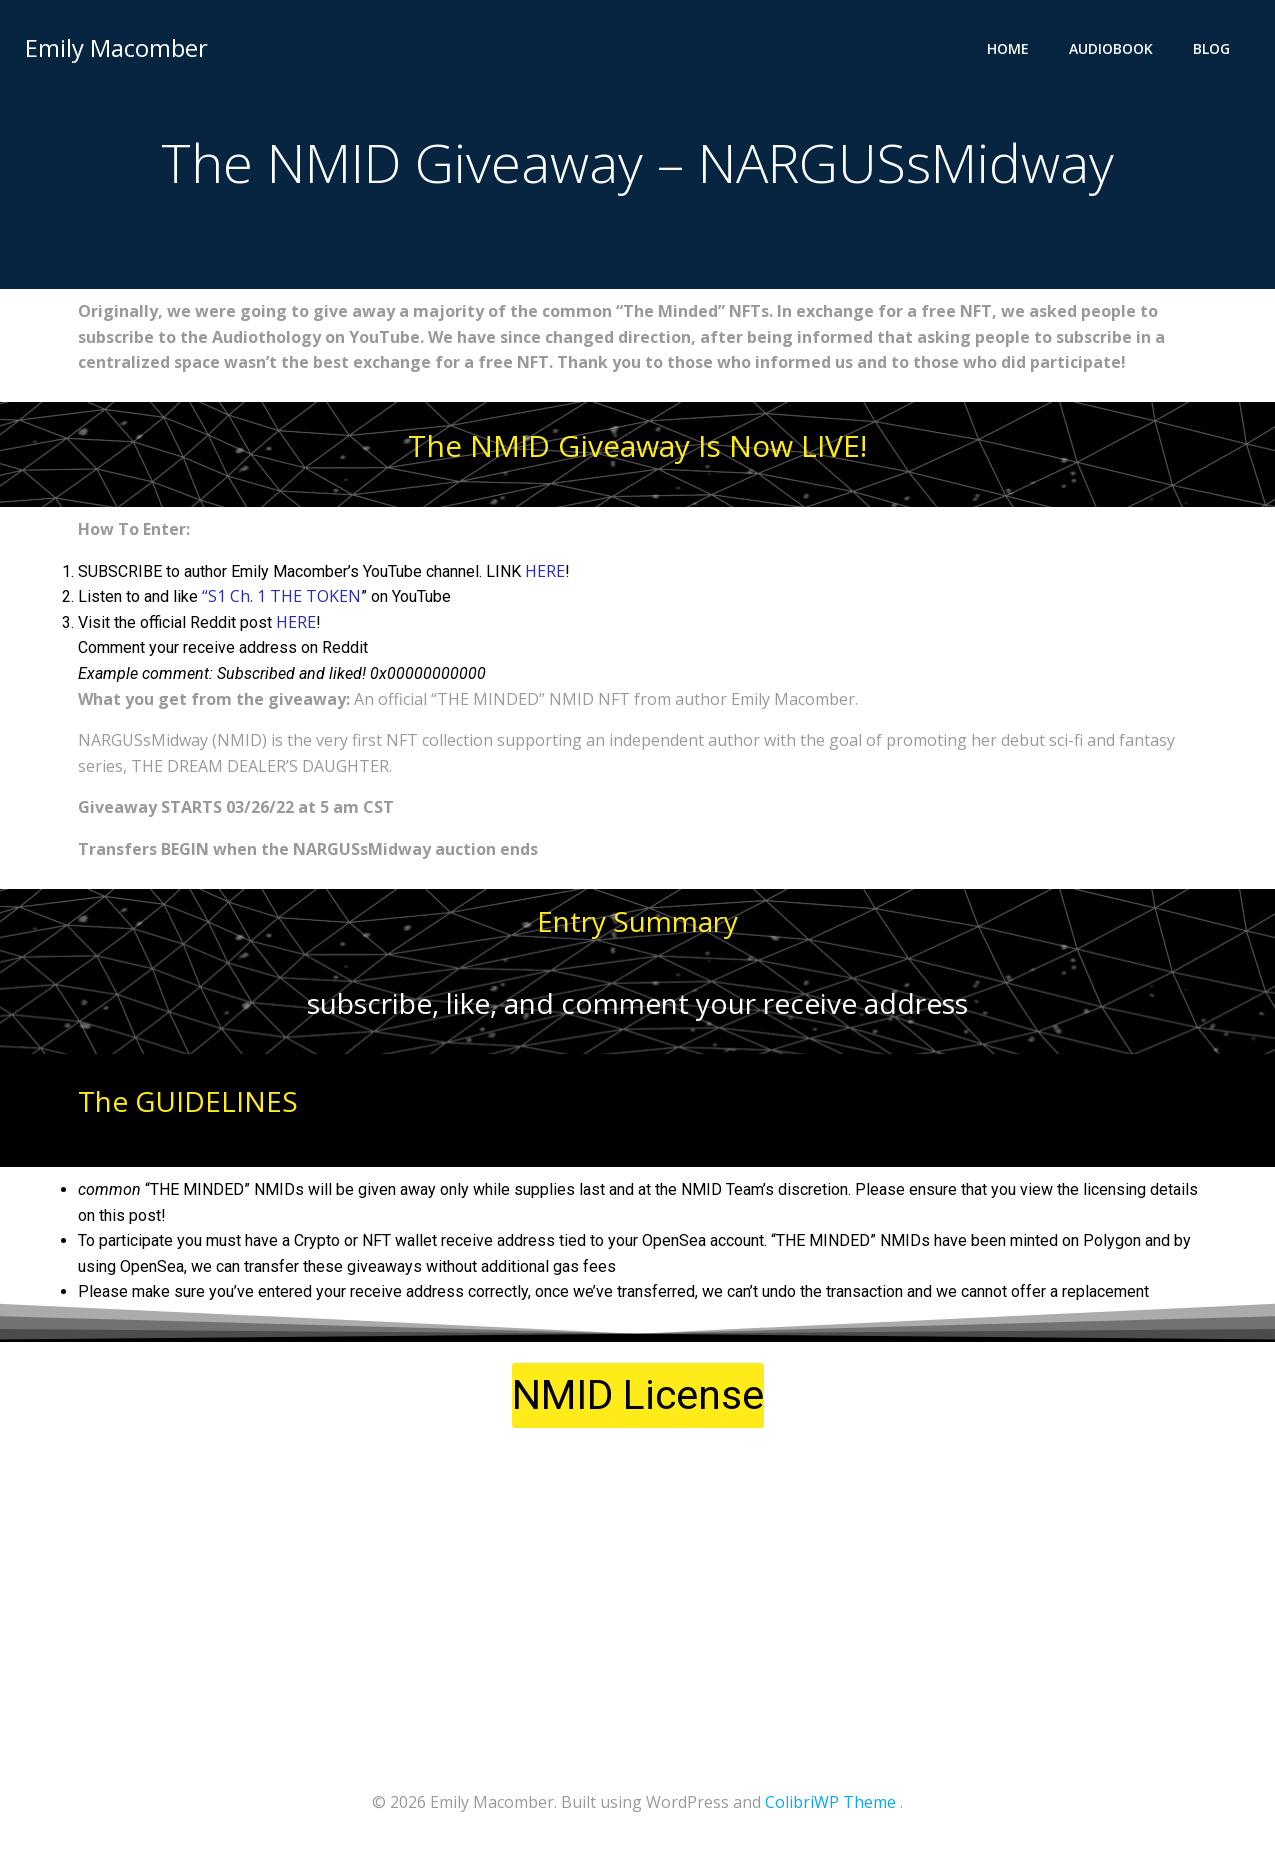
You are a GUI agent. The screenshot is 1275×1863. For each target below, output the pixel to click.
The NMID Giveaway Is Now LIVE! (637, 450)
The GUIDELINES (188, 1106)
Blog (1215, 45)
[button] (638, 1400)
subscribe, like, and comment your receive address (637, 1008)
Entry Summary (637, 925)
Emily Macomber (113, 44)
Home (1012, 45)
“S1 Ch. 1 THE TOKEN (281, 601)
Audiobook (1115, 45)
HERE (545, 575)
